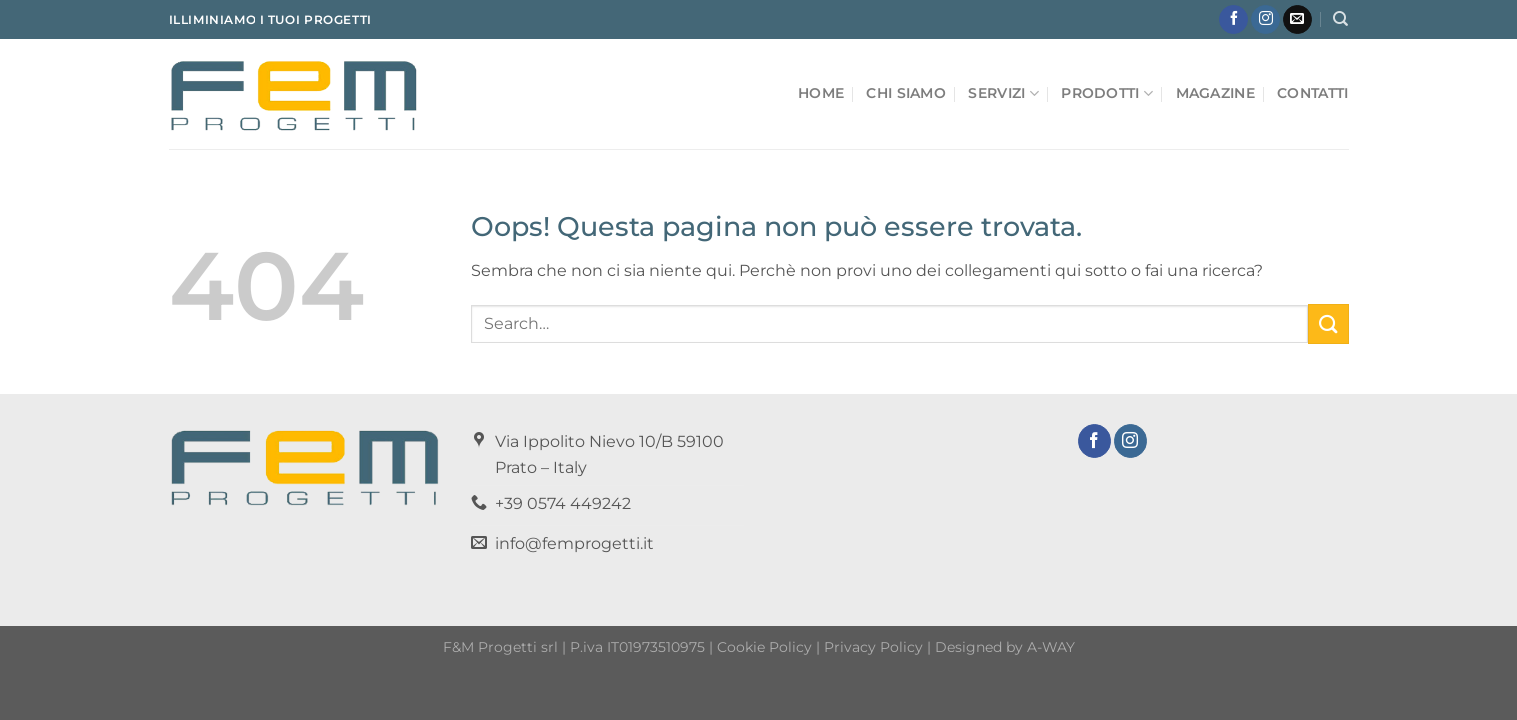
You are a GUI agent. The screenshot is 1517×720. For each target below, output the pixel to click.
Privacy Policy (873, 647)
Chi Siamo (906, 93)
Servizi (1003, 93)
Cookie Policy (764, 647)
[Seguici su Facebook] (1233, 20)
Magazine (1215, 93)
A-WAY (1051, 647)
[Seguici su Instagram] (1265, 20)
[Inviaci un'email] (1297, 20)
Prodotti (1107, 93)
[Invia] (1328, 323)
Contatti (1312, 93)
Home (821, 93)
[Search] (1340, 19)
